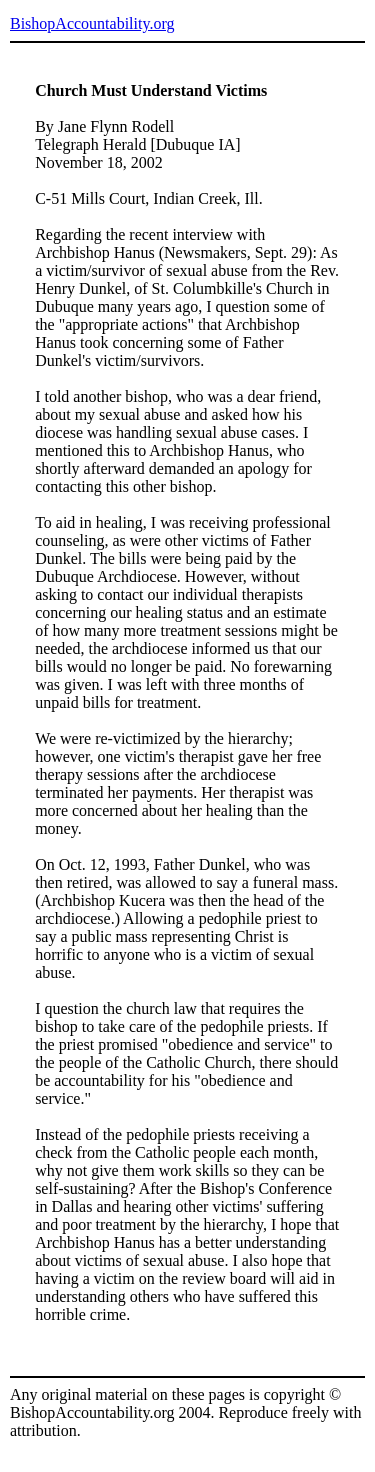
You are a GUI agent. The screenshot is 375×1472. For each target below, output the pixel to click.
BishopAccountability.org (92, 23)
